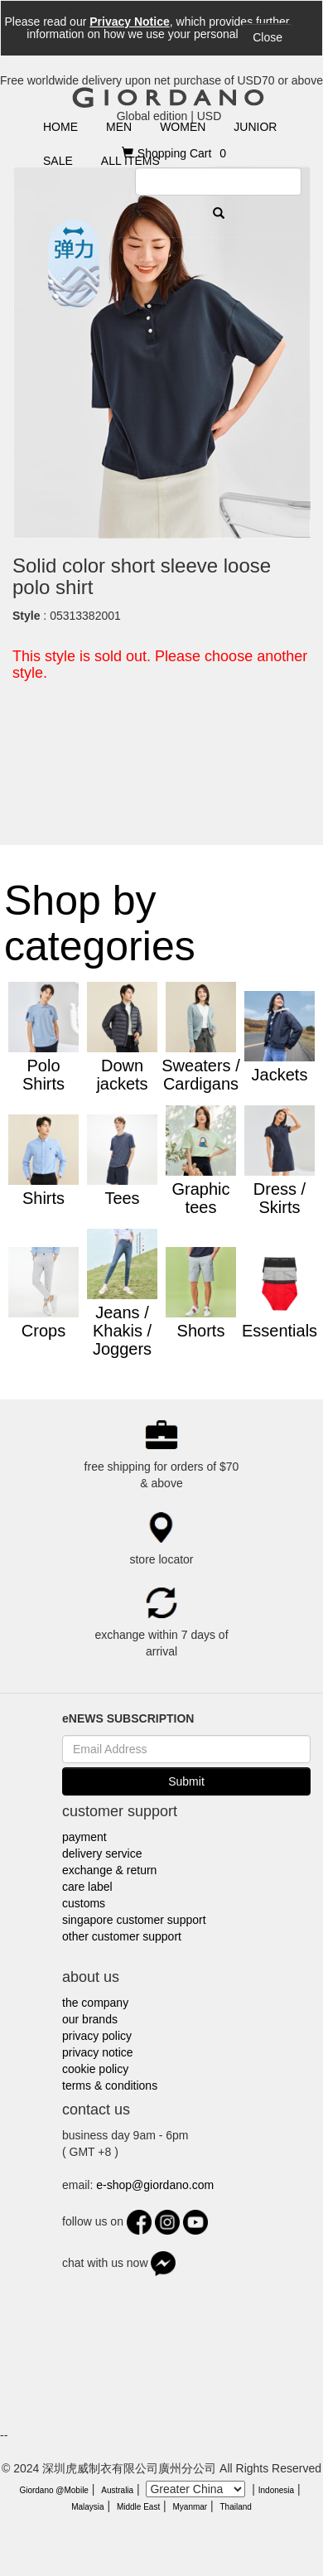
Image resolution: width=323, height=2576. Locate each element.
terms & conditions (109, 2085)
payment (84, 1837)
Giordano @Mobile (54, 2490)
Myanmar (189, 2506)
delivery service (102, 1853)
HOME (60, 126)
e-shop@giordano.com (155, 2185)
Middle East (138, 2506)
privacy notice (97, 2052)
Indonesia (276, 2490)
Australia (117, 2490)
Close (267, 37)
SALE (58, 160)
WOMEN (182, 126)
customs (83, 1903)
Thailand (235, 2506)
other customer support (121, 1936)
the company (95, 2002)
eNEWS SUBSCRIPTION (128, 1718)
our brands (90, 2019)
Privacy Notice (129, 21)
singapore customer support (134, 1919)
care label (87, 1886)
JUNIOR (255, 126)
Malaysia (87, 2506)
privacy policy (97, 2035)
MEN (119, 126)
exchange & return (109, 1870)
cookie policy (95, 2069)
